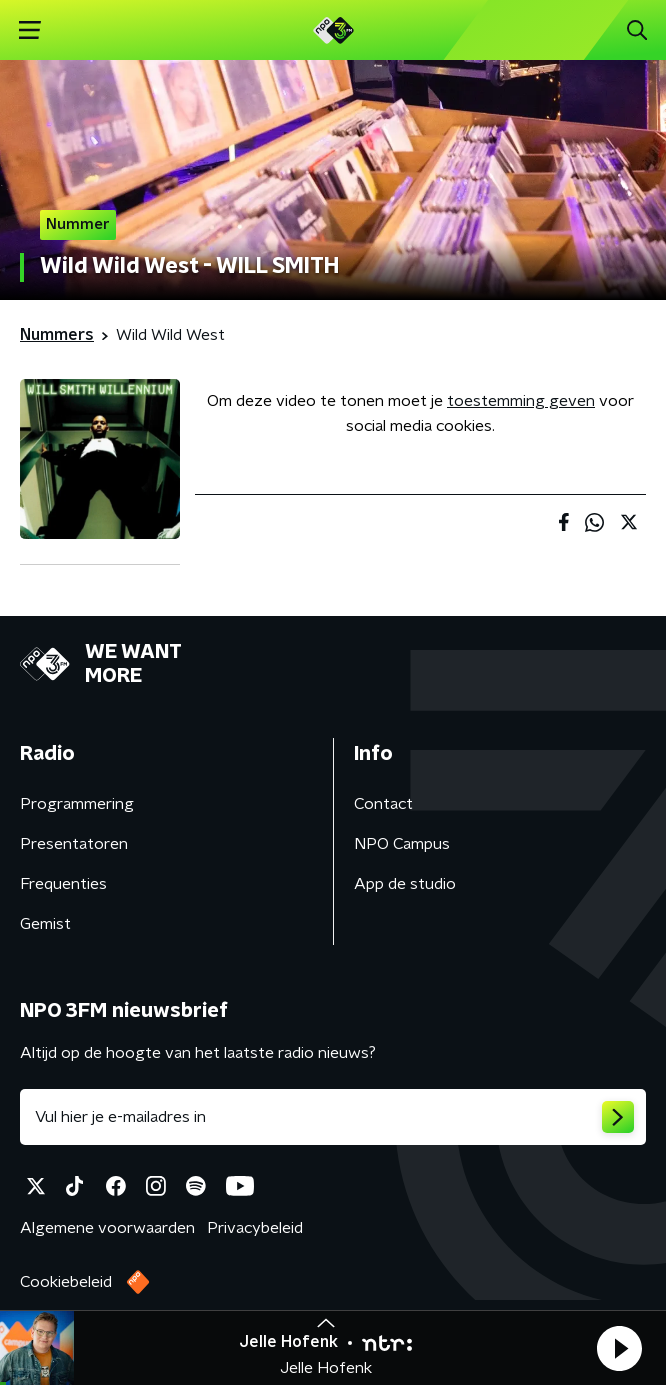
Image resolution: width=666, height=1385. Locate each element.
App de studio (405, 884)
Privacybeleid (255, 1228)
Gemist (45, 924)
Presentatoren (74, 844)
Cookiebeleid (66, 1282)
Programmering (77, 804)
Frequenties (63, 884)
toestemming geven (521, 401)
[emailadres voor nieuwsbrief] (333, 1117)
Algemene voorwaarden (107, 1228)
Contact (383, 804)
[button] (619, 1348)
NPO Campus (402, 844)
